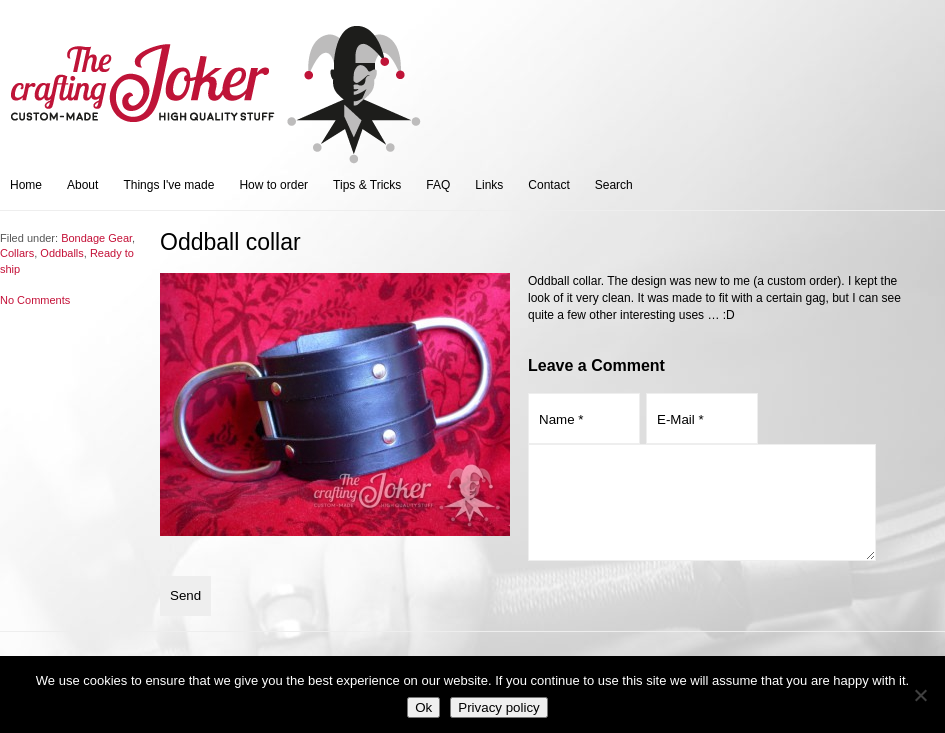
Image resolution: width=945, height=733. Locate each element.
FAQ (438, 185)
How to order (273, 185)
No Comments (35, 300)
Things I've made (168, 185)
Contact (548, 185)
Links (489, 185)
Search (614, 185)
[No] (920, 695)
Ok (423, 707)
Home (26, 185)
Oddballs (61, 253)
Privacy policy (498, 707)
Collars (17, 253)
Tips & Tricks (367, 185)
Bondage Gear (96, 238)
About (82, 185)
